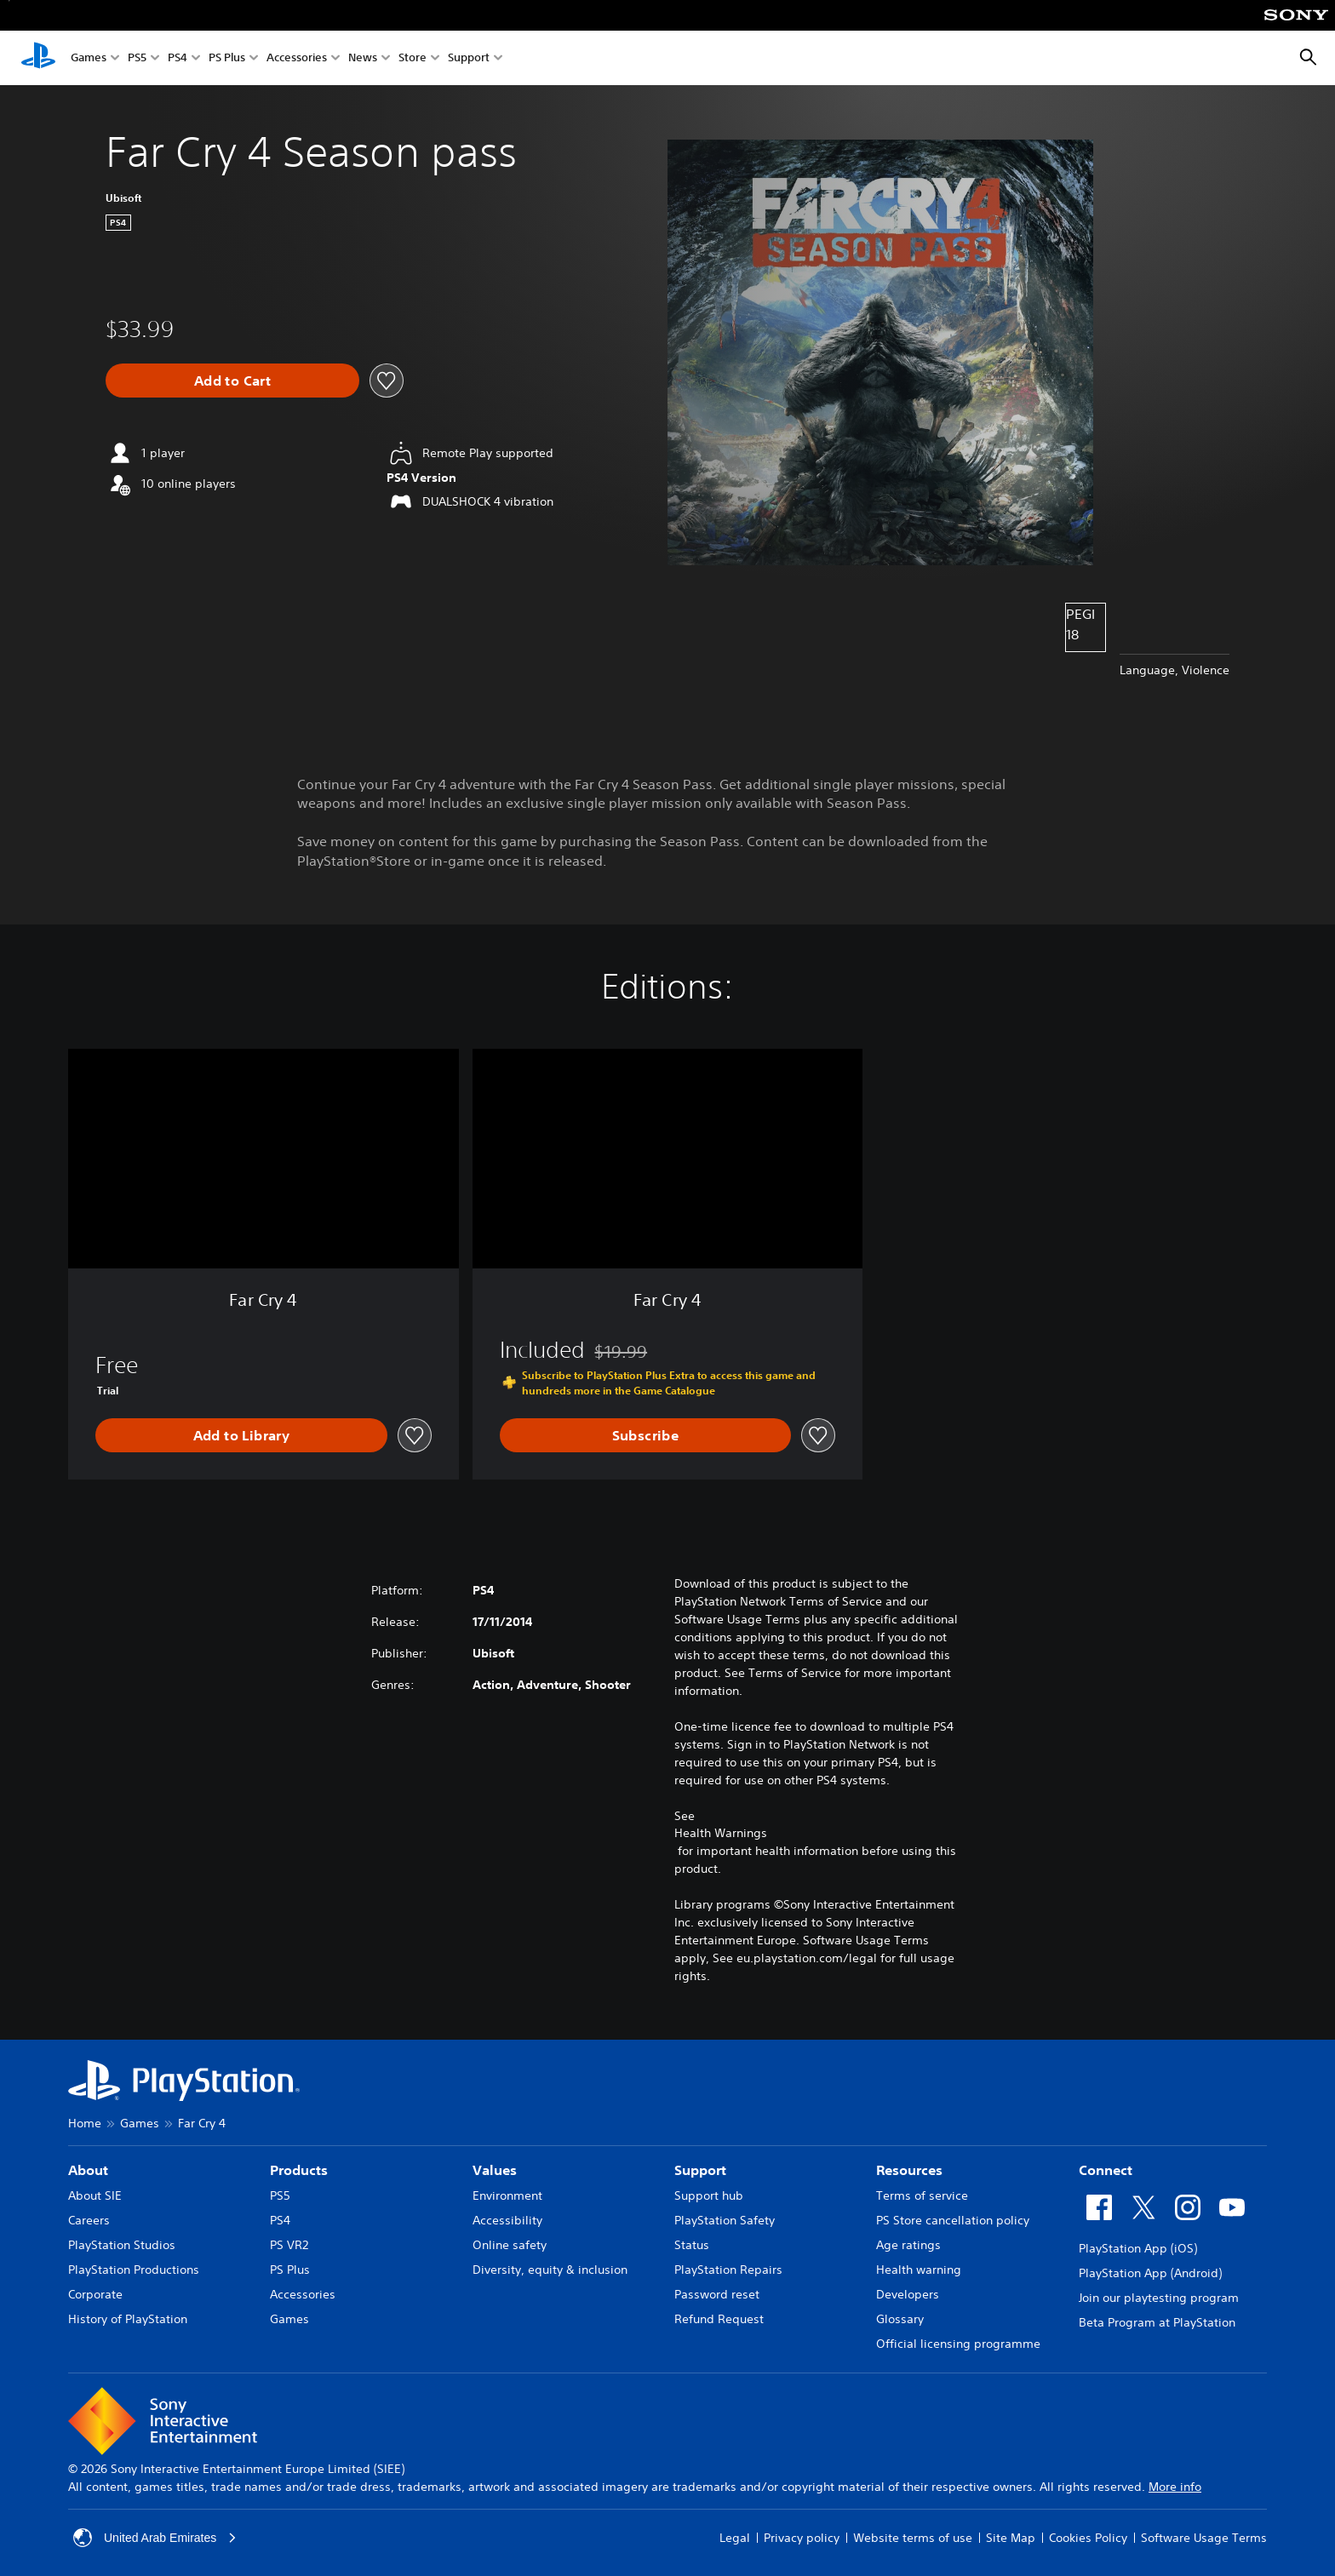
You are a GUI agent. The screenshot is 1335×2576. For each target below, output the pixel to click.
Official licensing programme (958, 2343)
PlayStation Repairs (728, 2269)
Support (469, 58)
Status (691, 2245)
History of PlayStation (127, 2319)
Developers (907, 2294)
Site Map (1010, 2537)
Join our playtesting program (1159, 2297)
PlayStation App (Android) (1150, 2273)
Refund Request (719, 2319)
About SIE (95, 2195)
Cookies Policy (1088, 2537)
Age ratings (908, 2245)
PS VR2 (289, 2245)
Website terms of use (912, 2537)
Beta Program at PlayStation (1157, 2322)
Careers (89, 2220)
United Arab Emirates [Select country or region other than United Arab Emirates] (155, 2537)
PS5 (137, 58)
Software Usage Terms (1204, 2537)
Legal (734, 2537)
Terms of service (922, 2195)
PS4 (177, 58)
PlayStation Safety (724, 2220)
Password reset (716, 2294)
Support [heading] (700, 2169)
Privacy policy (801, 2537)
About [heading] (88, 2169)
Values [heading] (495, 2169)
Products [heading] (299, 2169)
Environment (507, 2195)
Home (84, 2123)
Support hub (708, 2195)
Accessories (296, 58)
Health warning (918, 2269)
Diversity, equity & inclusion (550, 2269)
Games (88, 58)
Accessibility (507, 2220)
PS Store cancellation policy (952, 2220)
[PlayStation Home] (38, 58)
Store (412, 58)
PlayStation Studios (121, 2245)
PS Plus (227, 58)
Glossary (900, 2319)
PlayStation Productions (133, 2269)
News (362, 58)
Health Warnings (720, 1832)
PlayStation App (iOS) (1138, 2248)
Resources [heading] (909, 2169)
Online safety (510, 2245)
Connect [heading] (1105, 2169)
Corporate (95, 2294)
